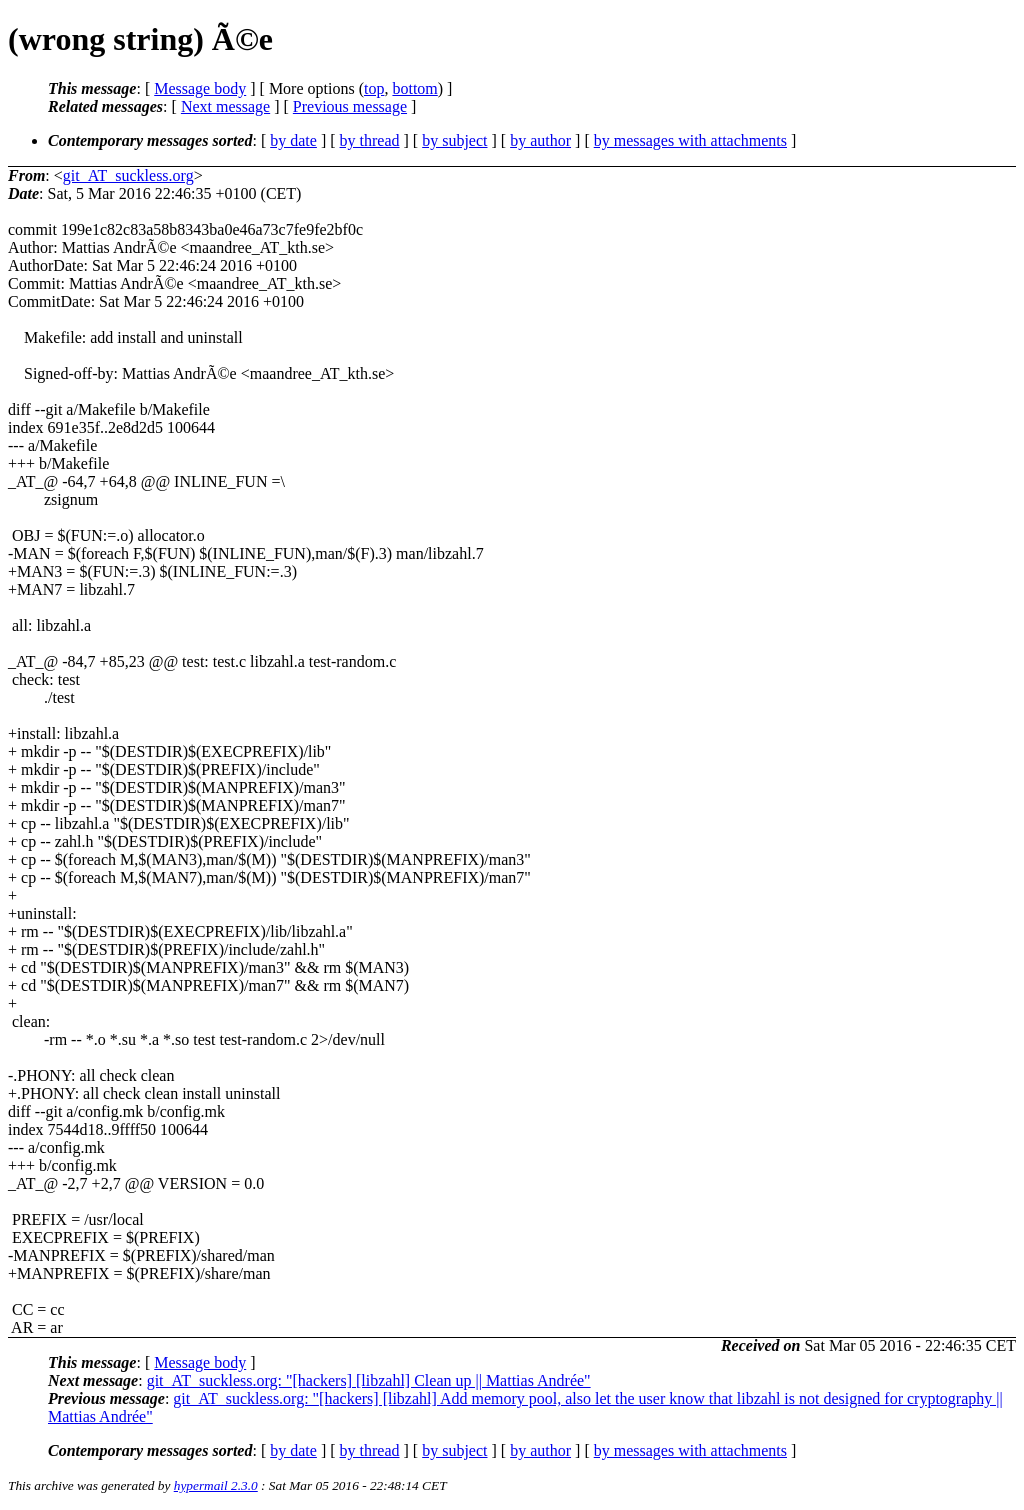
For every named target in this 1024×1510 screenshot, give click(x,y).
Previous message (350, 106)
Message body (200, 88)
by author (540, 140)
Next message (225, 106)
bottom (414, 88)
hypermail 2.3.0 (216, 1485)
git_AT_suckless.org (128, 175)
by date (293, 140)
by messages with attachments (690, 140)
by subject (454, 140)
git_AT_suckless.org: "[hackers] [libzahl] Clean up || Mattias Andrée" (369, 1380)
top (374, 88)
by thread (370, 140)
